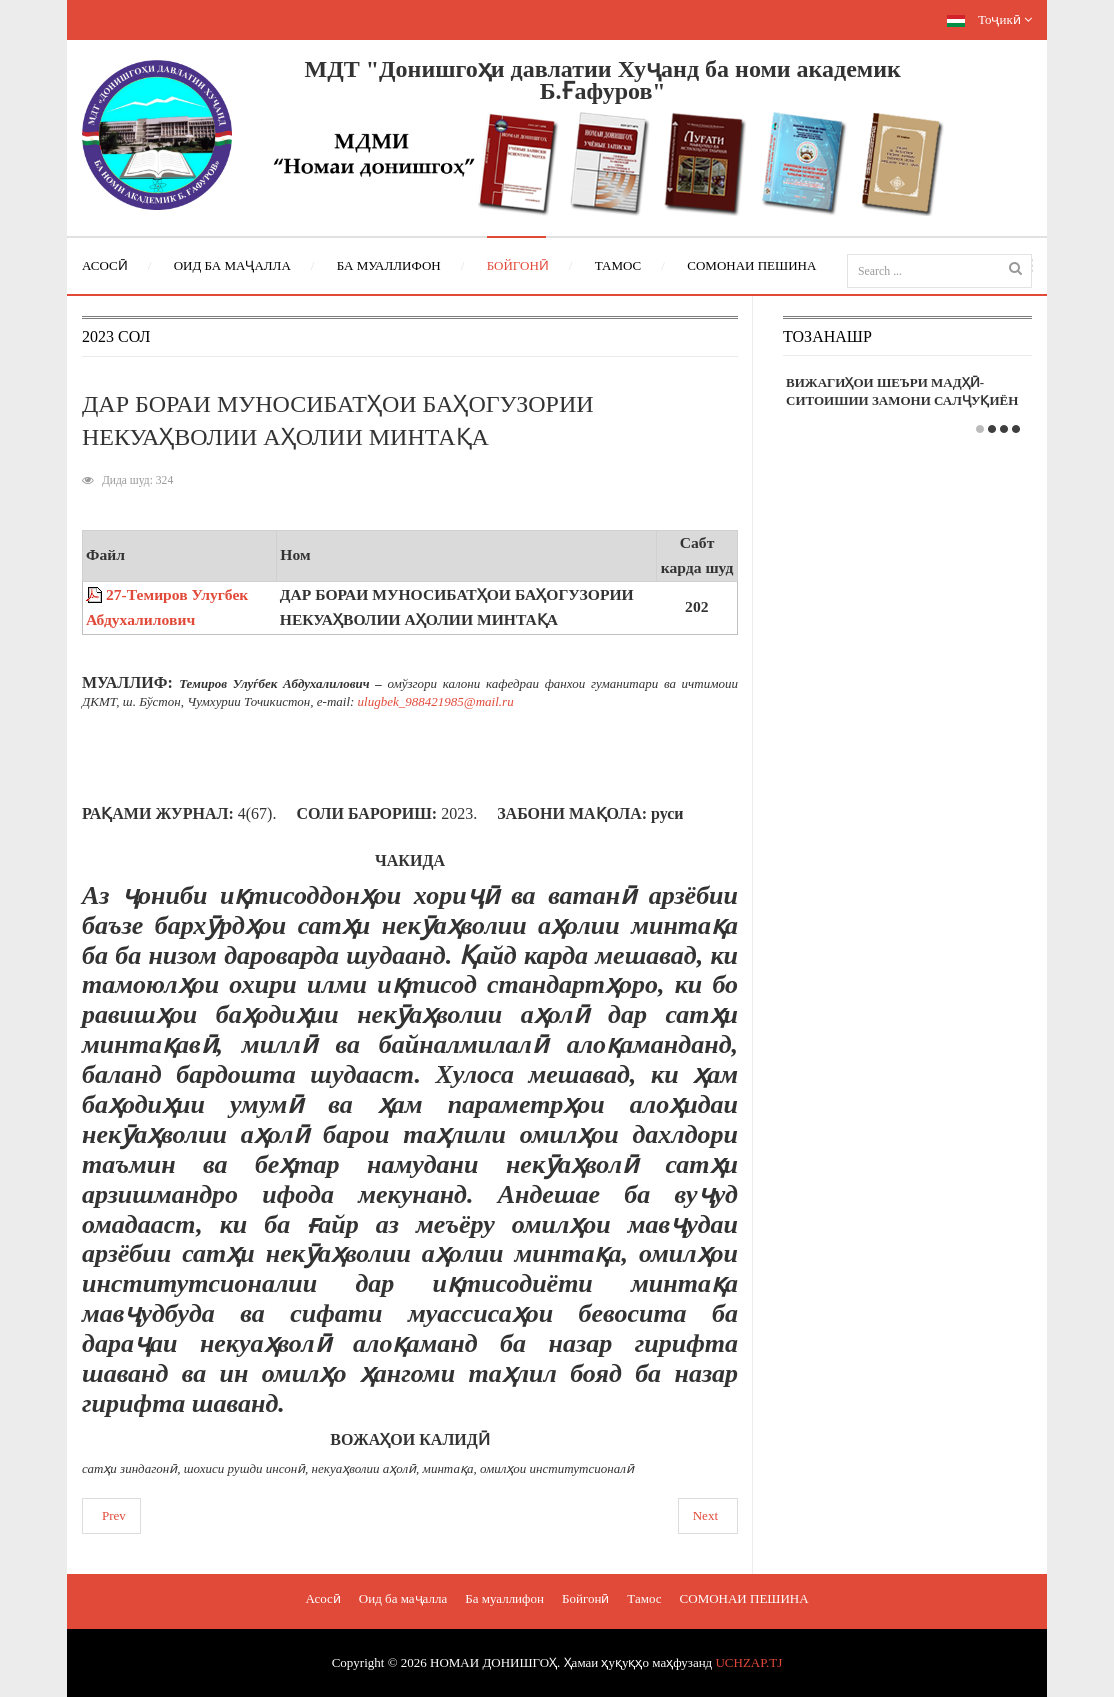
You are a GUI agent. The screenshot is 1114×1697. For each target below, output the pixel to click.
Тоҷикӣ (989, 19)
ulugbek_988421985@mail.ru (436, 701)
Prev (114, 1515)
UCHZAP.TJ (748, 1662)
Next (705, 1515)
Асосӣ (322, 1598)
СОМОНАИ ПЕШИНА (744, 1598)
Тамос (644, 1598)
